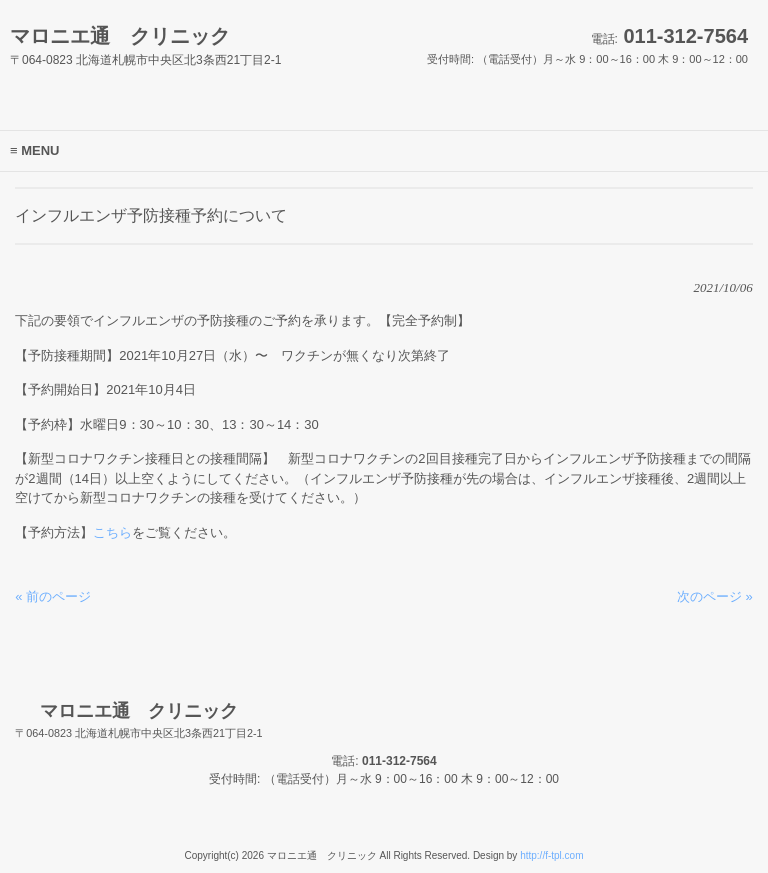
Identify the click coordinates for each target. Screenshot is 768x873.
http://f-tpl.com (551, 855)
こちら (112, 532)
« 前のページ (53, 596)
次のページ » (715, 596)
